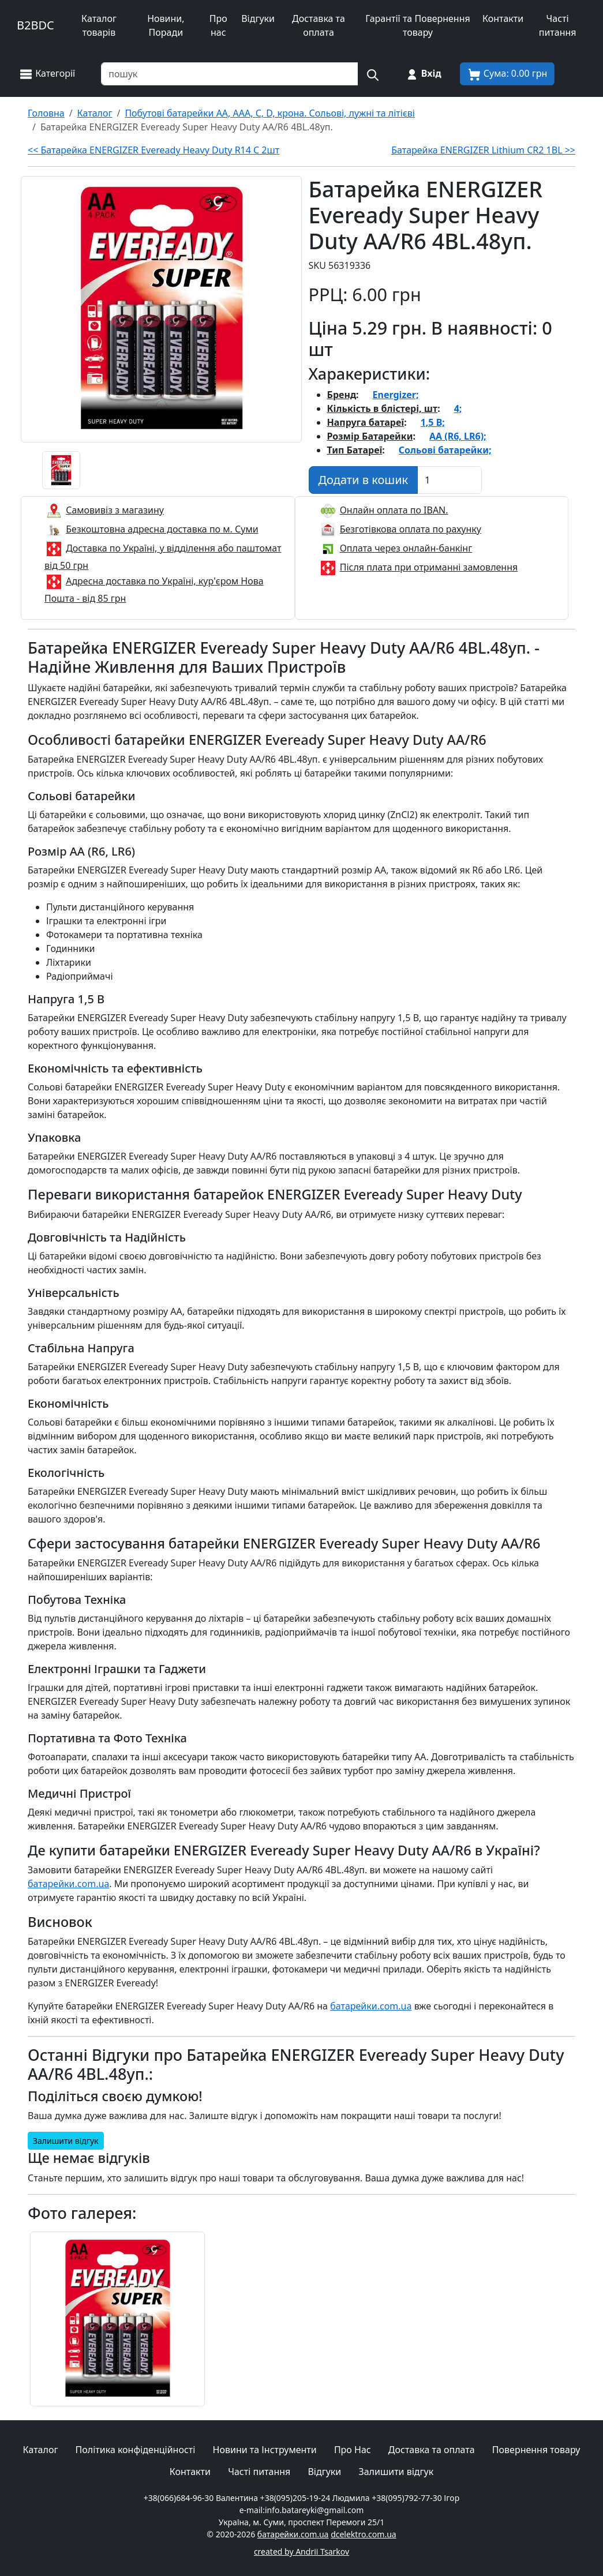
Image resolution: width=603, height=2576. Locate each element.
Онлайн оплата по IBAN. (394, 510)
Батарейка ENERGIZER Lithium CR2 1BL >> (483, 150)
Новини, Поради (165, 25)
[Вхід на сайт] (423, 73)
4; (458, 408)
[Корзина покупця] (507, 73)
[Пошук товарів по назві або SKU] (229, 73)
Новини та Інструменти (265, 2449)
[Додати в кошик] (363, 480)
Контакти (502, 18)
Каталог (40, 2449)
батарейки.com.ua (68, 1883)
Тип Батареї (355, 450)
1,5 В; (433, 422)
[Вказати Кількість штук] (449, 480)
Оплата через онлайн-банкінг (406, 548)
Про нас (218, 25)
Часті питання (557, 25)
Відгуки (258, 18)
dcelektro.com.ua (363, 2534)
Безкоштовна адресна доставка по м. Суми (162, 529)
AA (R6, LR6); (457, 436)
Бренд (342, 394)
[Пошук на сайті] (372, 73)
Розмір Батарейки (370, 436)
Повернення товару (536, 2449)
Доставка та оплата (318, 25)
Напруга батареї (366, 422)
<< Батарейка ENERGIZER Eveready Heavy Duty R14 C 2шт (153, 150)
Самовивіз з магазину (115, 510)
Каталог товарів (99, 25)
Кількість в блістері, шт (382, 408)
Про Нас (352, 2449)
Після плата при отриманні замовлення (429, 567)
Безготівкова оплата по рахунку (410, 529)
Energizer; (396, 394)
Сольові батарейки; (445, 450)
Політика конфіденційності (136, 2449)
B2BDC (35, 25)
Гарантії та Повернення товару (417, 25)
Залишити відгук (66, 2140)
